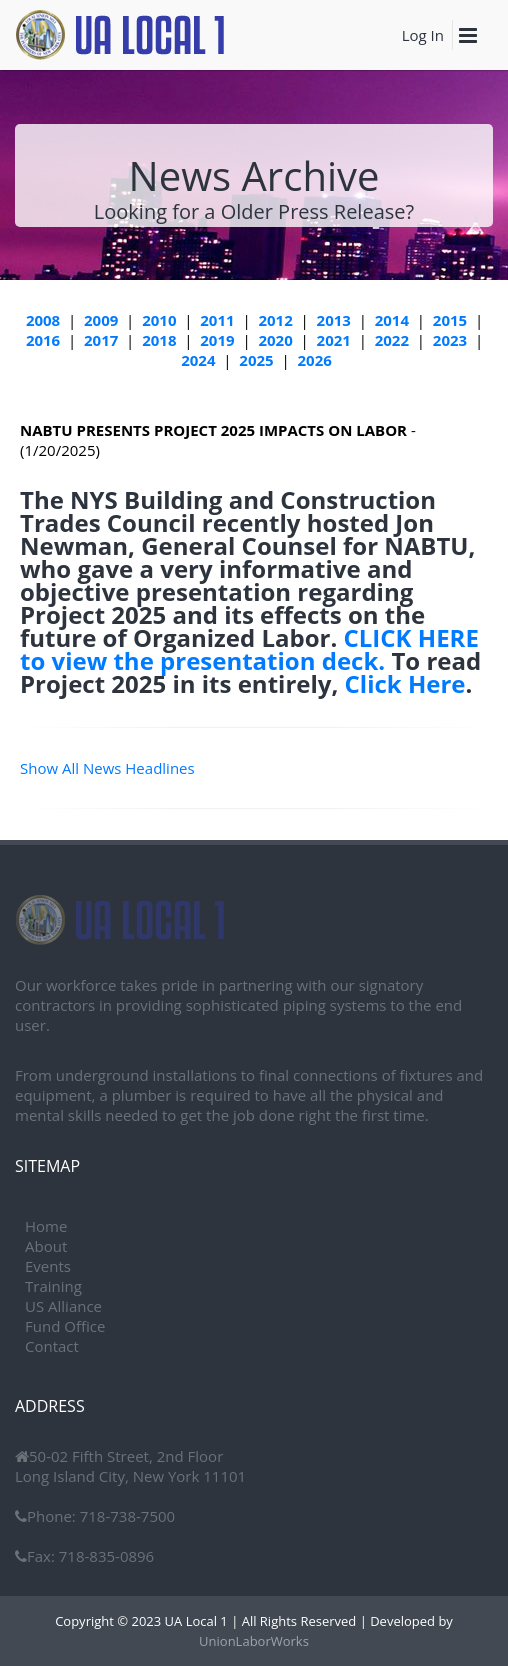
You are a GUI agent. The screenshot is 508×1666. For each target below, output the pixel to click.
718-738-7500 (125, 1516)
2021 (334, 340)
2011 (217, 320)
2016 (43, 340)
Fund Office (65, 1326)
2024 (198, 360)
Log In (423, 35)
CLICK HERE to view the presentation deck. (249, 649)
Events (48, 1266)
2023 (450, 340)
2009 (101, 320)
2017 (101, 340)
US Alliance (63, 1306)
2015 (450, 320)
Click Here (405, 683)
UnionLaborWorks (254, 1641)
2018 (159, 340)
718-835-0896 (104, 1556)
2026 (314, 360)
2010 (159, 320)
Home (46, 1226)
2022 (392, 340)
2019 (217, 340)
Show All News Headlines (107, 768)
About (46, 1246)
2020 (275, 340)
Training (53, 1286)
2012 (275, 320)
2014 (392, 320)
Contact (52, 1346)
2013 (334, 320)
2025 (256, 360)
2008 (43, 320)
